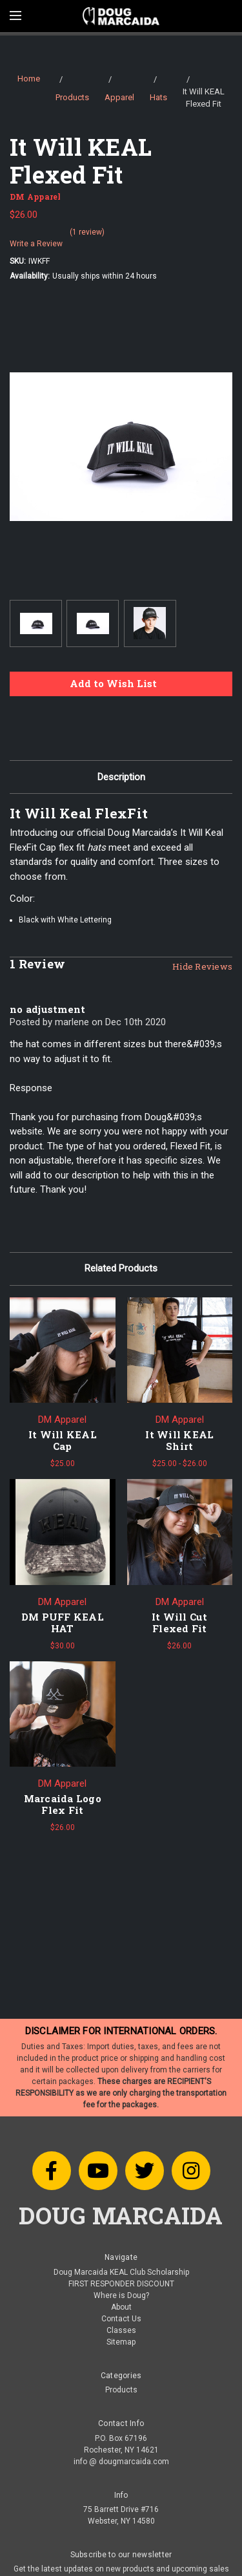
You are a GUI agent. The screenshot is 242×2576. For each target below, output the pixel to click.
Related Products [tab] (121, 1268)
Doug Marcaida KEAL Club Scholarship (121, 2272)
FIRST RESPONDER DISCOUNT (121, 2283)
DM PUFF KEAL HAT (62, 1622)
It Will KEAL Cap (62, 1440)
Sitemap (121, 2342)
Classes (121, 2330)
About (121, 2307)
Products (121, 2389)
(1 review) (87, 232)
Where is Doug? (121, 2295)
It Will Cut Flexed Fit (180, 1622)
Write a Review (36, 243)
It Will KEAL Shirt (179, 1440)
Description (121, 777)
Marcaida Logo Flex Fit (62, 1804)
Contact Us (121, 2318)
